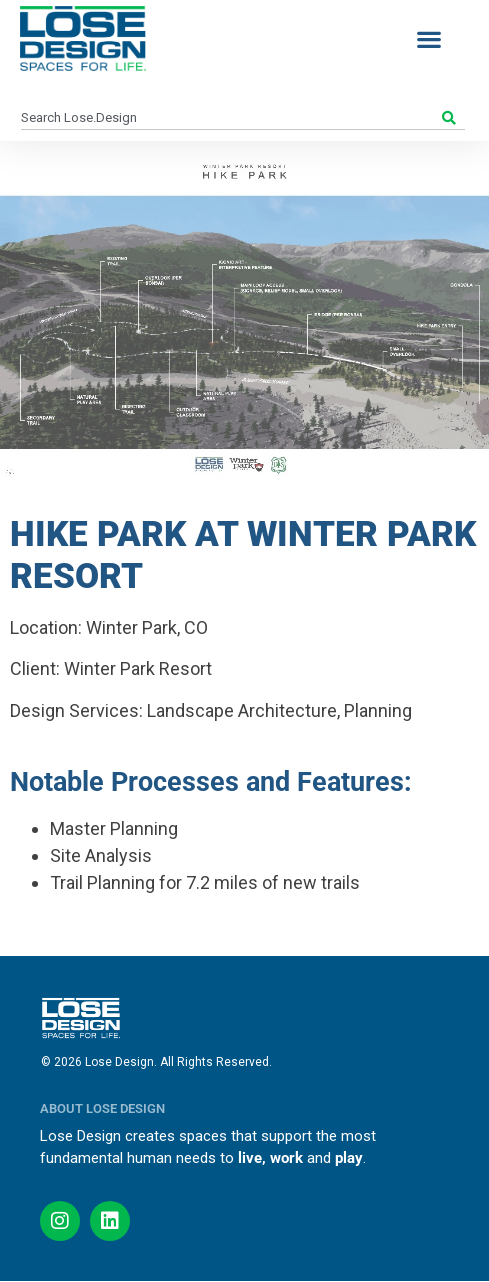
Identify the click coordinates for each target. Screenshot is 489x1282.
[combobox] (229, 118)
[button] (428, 38)
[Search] (451, 118)
